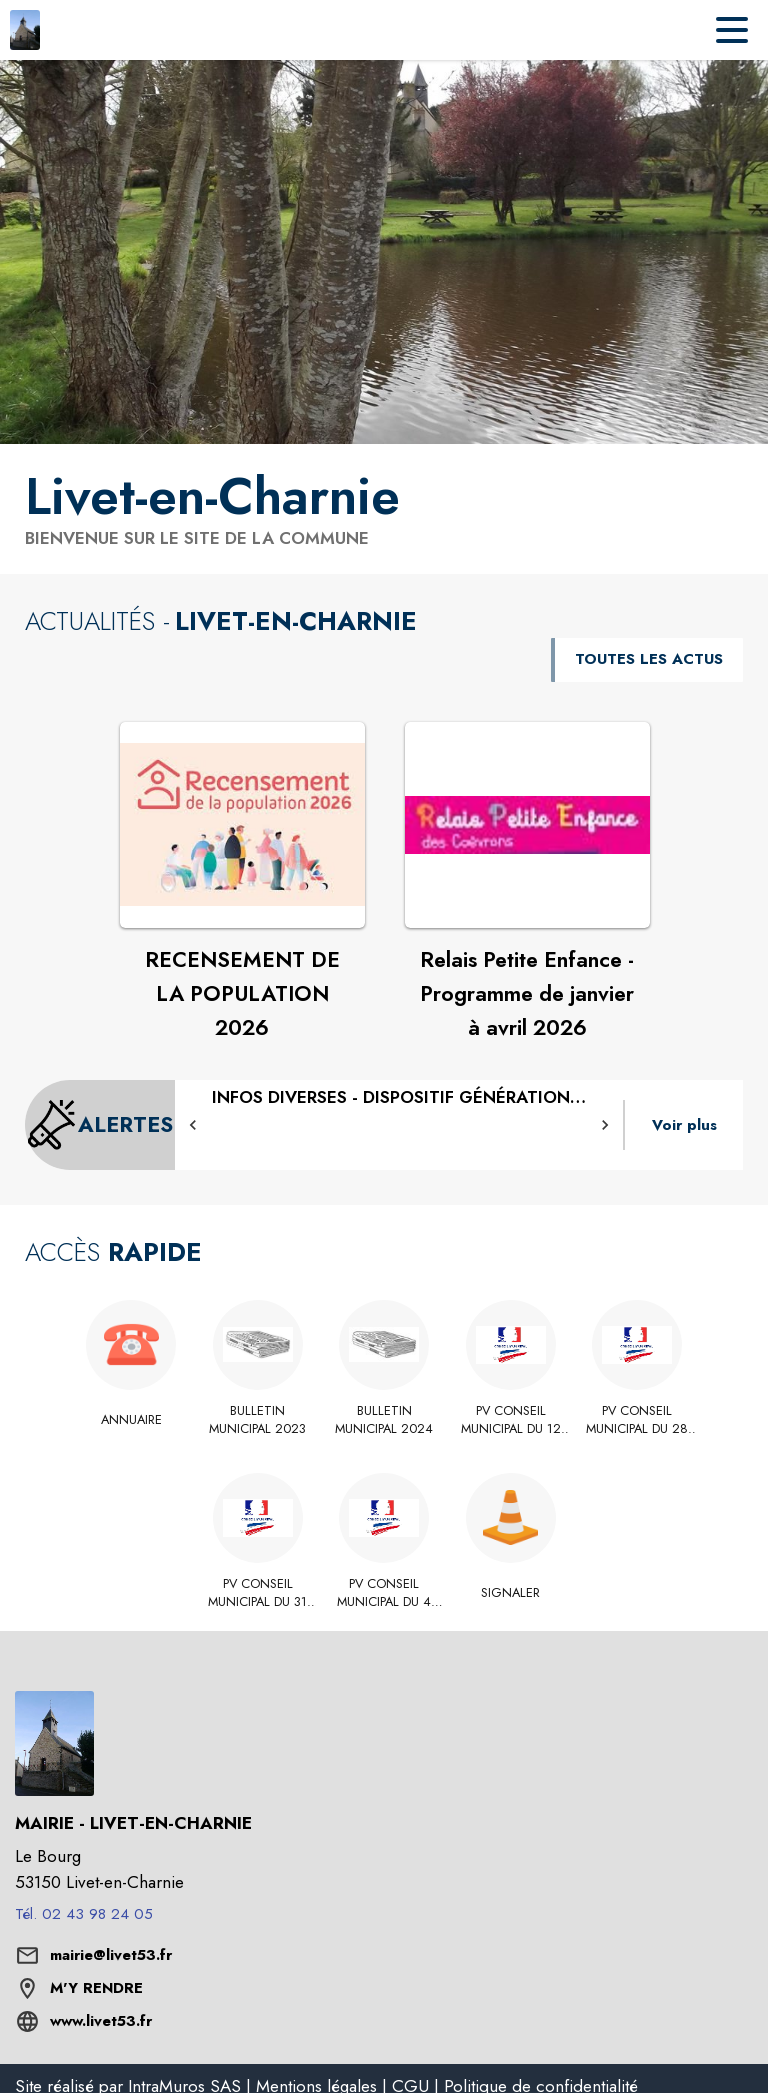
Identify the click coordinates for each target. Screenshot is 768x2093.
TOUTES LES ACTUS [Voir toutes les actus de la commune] (649, 659)
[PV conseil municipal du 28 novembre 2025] (637, 1420)
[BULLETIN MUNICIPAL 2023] (257, 1420)
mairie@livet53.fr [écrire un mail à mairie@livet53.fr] (111, 1955)
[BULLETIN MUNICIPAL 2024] (384, 1420)
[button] (193, 1125)
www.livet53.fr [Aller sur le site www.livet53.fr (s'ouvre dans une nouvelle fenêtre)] (101, 2021)
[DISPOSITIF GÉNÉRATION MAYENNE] (399, 1098)
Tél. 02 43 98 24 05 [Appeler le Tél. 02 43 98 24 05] (84, 1914)
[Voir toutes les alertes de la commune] (100, 1125)
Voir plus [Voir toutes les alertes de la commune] (684, 1125)
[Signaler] (510, 1593)
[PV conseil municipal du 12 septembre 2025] (510, 1420)
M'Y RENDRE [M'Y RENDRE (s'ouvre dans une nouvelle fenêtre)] (96, 1988)
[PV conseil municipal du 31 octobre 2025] (257, 1593)
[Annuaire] (131, 1420)
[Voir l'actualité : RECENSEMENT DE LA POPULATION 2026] (242, 825)
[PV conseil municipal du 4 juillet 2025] (384, 1593)
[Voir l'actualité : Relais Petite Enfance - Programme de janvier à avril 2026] (527, 825)
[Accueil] (25, 30)
